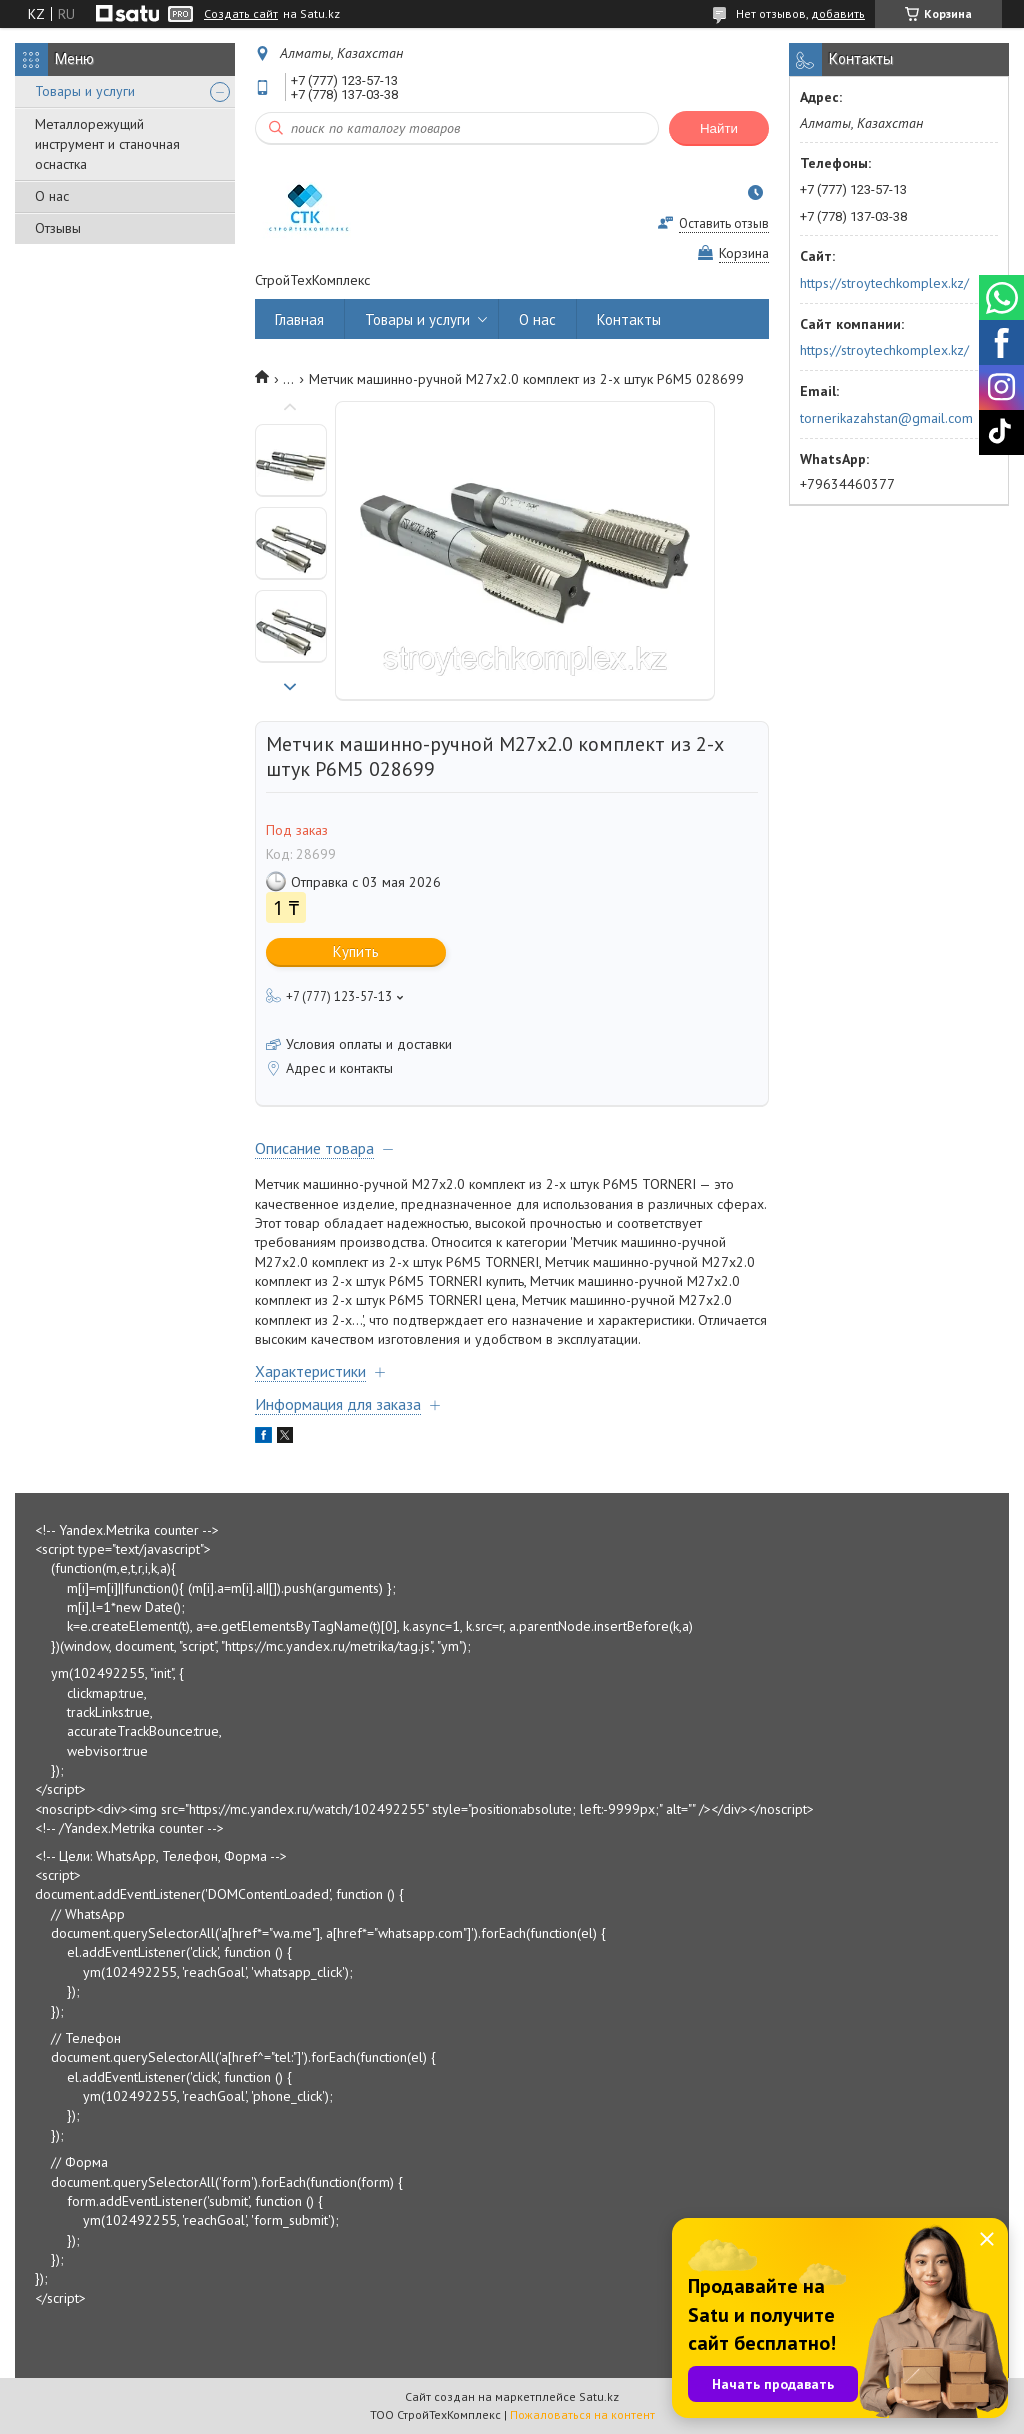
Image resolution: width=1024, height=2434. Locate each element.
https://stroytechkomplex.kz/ (884, 283)
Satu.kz (599, 2396)
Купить (356, 951)
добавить (838, 13)
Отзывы (58, 228)
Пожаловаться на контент (582, 2414)
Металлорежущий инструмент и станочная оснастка (107, 144)
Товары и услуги (85, 91)
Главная (299, 319)
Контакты (629, 319)
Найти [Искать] (719, 128)
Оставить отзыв (724, 223)
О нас (52, 196)
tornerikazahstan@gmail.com (886, 418)
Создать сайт (241, 14)
